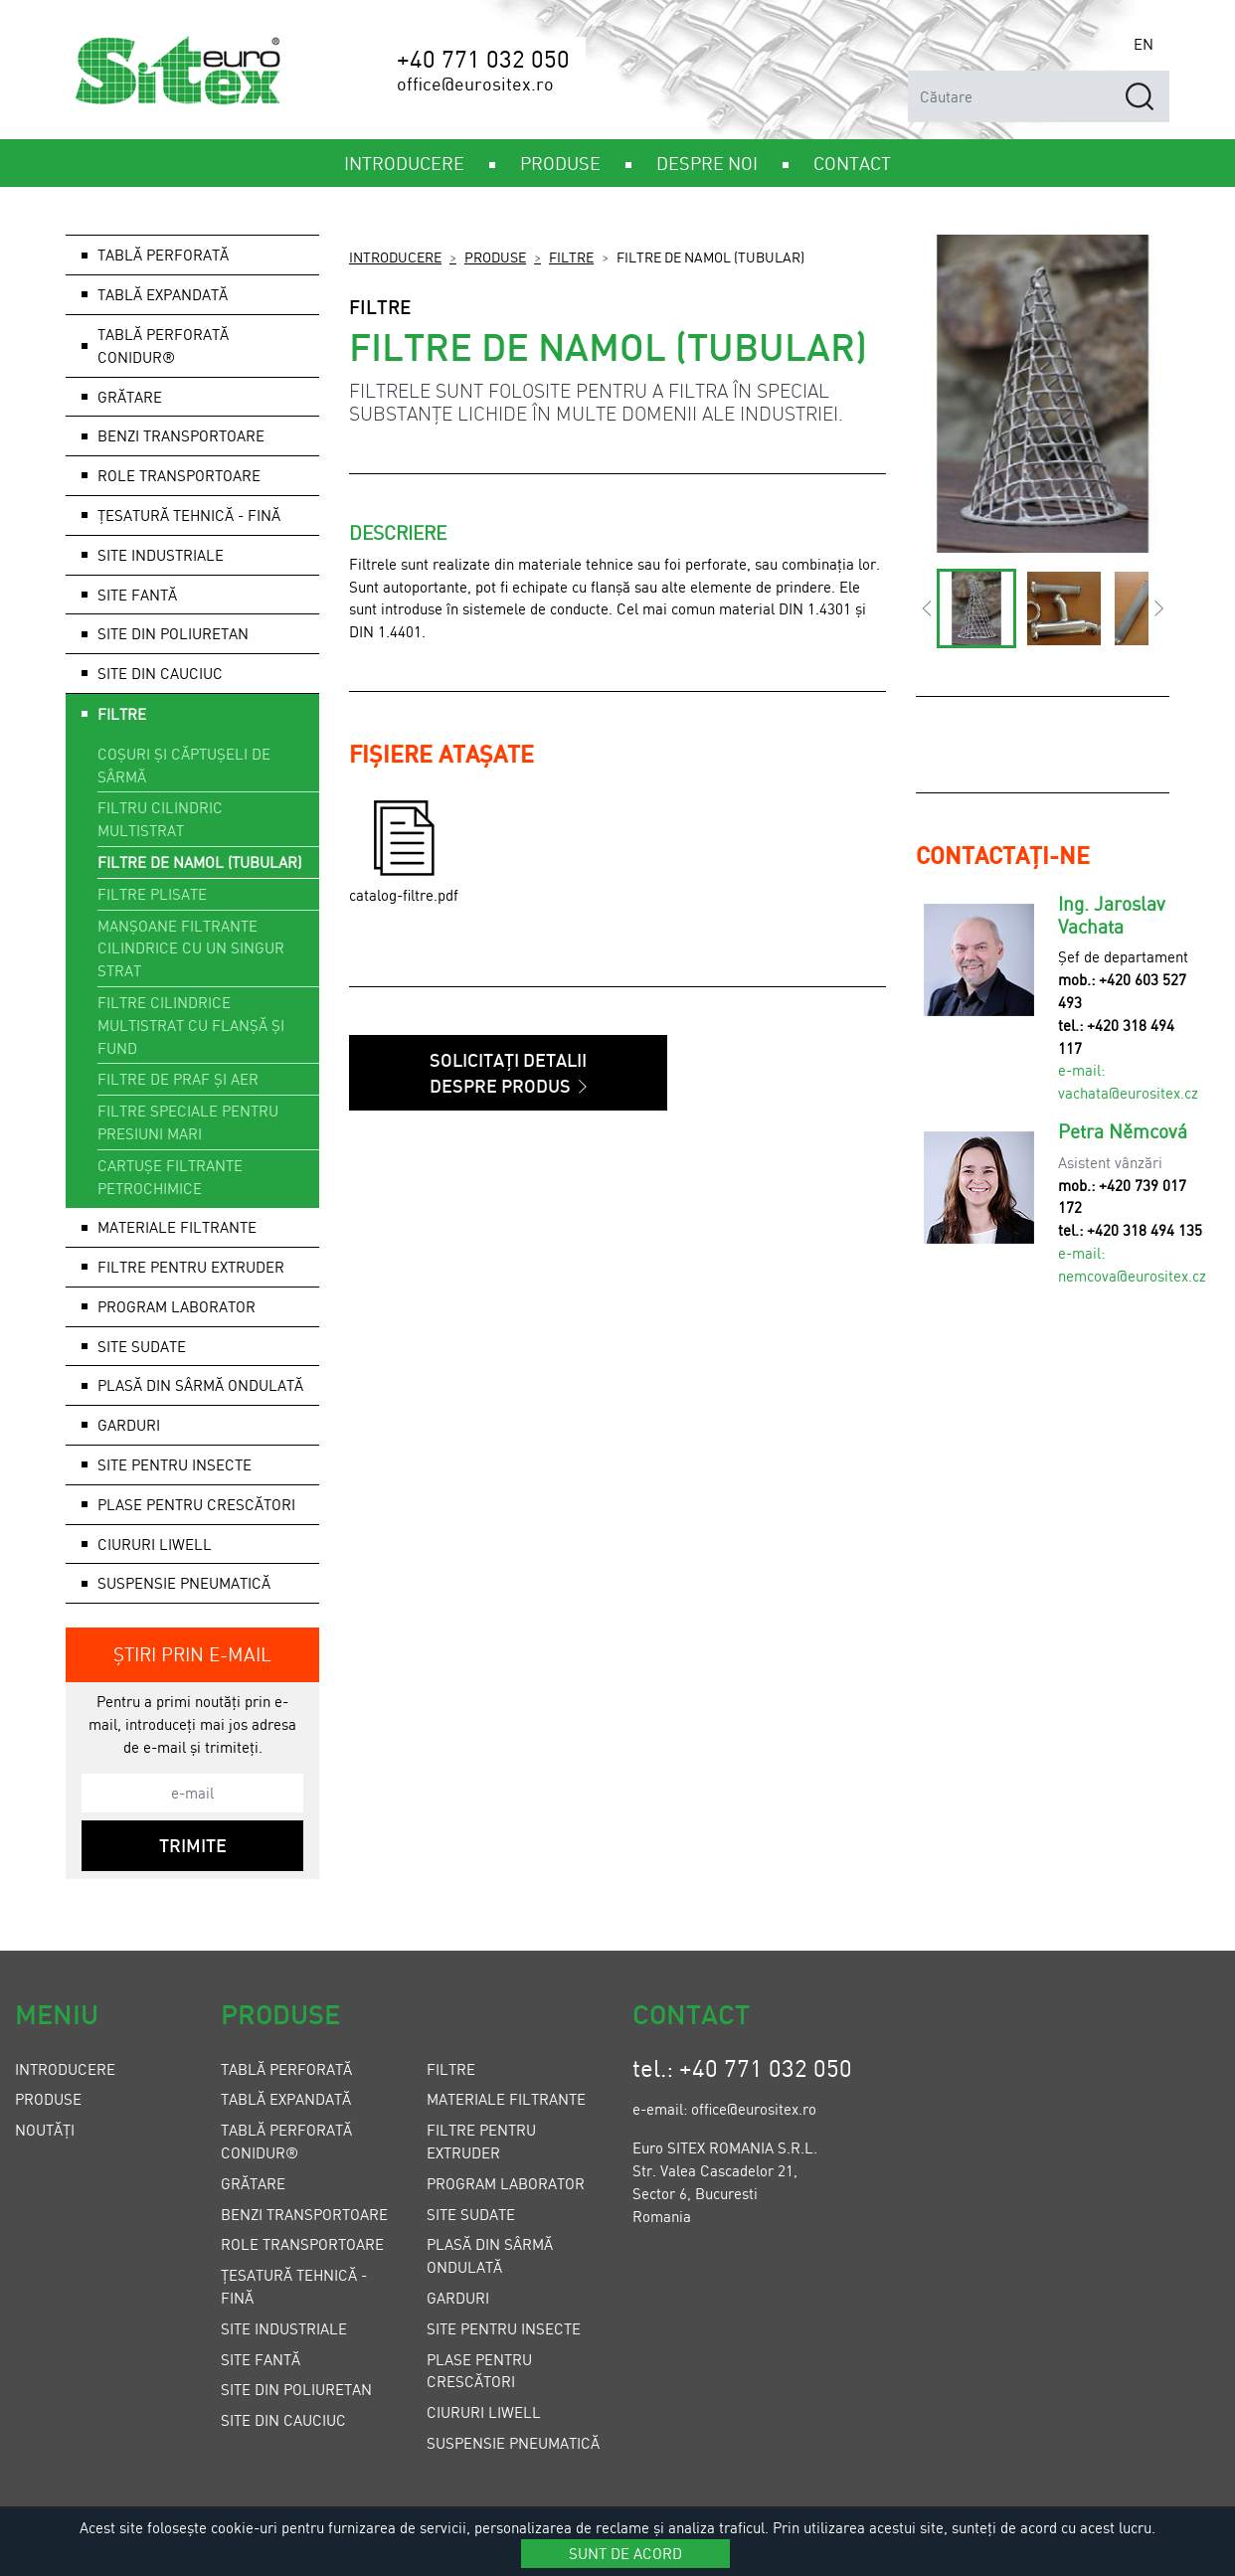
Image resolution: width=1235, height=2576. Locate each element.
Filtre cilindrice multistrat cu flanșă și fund (190, 1025)
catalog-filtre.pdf (403, 852)
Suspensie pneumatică (183, 1583)
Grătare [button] (129, 397)
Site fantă (260, 2359)
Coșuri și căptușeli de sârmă (183, 765)
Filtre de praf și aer (178, 1079)
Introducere (395, 256)
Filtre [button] (121, 714)
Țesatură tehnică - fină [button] (188, 515)
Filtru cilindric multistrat (160, 818)
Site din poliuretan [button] (173, 633)
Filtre (571, 256)
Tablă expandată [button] (162, 294)
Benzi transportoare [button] (181, 435)
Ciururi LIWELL (154, 1544)
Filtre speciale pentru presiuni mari (187, 1122)
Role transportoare (179, 475)
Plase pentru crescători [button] (196, 1504)
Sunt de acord (625, 2553)
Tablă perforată (286, 2069)
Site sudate (141, 1346)
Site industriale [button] (160, 555)
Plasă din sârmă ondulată (200, 1385)
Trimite (193, 1845)
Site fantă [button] (137, 594)
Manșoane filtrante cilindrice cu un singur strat (190, 948)
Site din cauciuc (160, 673)
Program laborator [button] (176, 1306)
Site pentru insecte (504, 2328)
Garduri (458, 2298)
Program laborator (506, 2183)
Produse (495, 256)
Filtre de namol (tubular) (199, 862)
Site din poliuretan (296, 2389)
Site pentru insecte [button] (174, 1464)
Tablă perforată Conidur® (163, 345)
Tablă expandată (286, 2099)
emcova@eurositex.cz (1136, 1276)
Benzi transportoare (304, 2214)
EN (1143, 44)
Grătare (253, 2183)
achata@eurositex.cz (1131, 1093)
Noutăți (45, 2130)
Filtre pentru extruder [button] (190, 1267)
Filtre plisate (152, 894)
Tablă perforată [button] (163, 254)
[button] (926, 608)
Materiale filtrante (506, 2099)
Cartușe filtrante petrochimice (170, 1176)
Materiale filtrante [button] (177, 1227)
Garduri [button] (128, 1425)
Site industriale (284, 2328)
